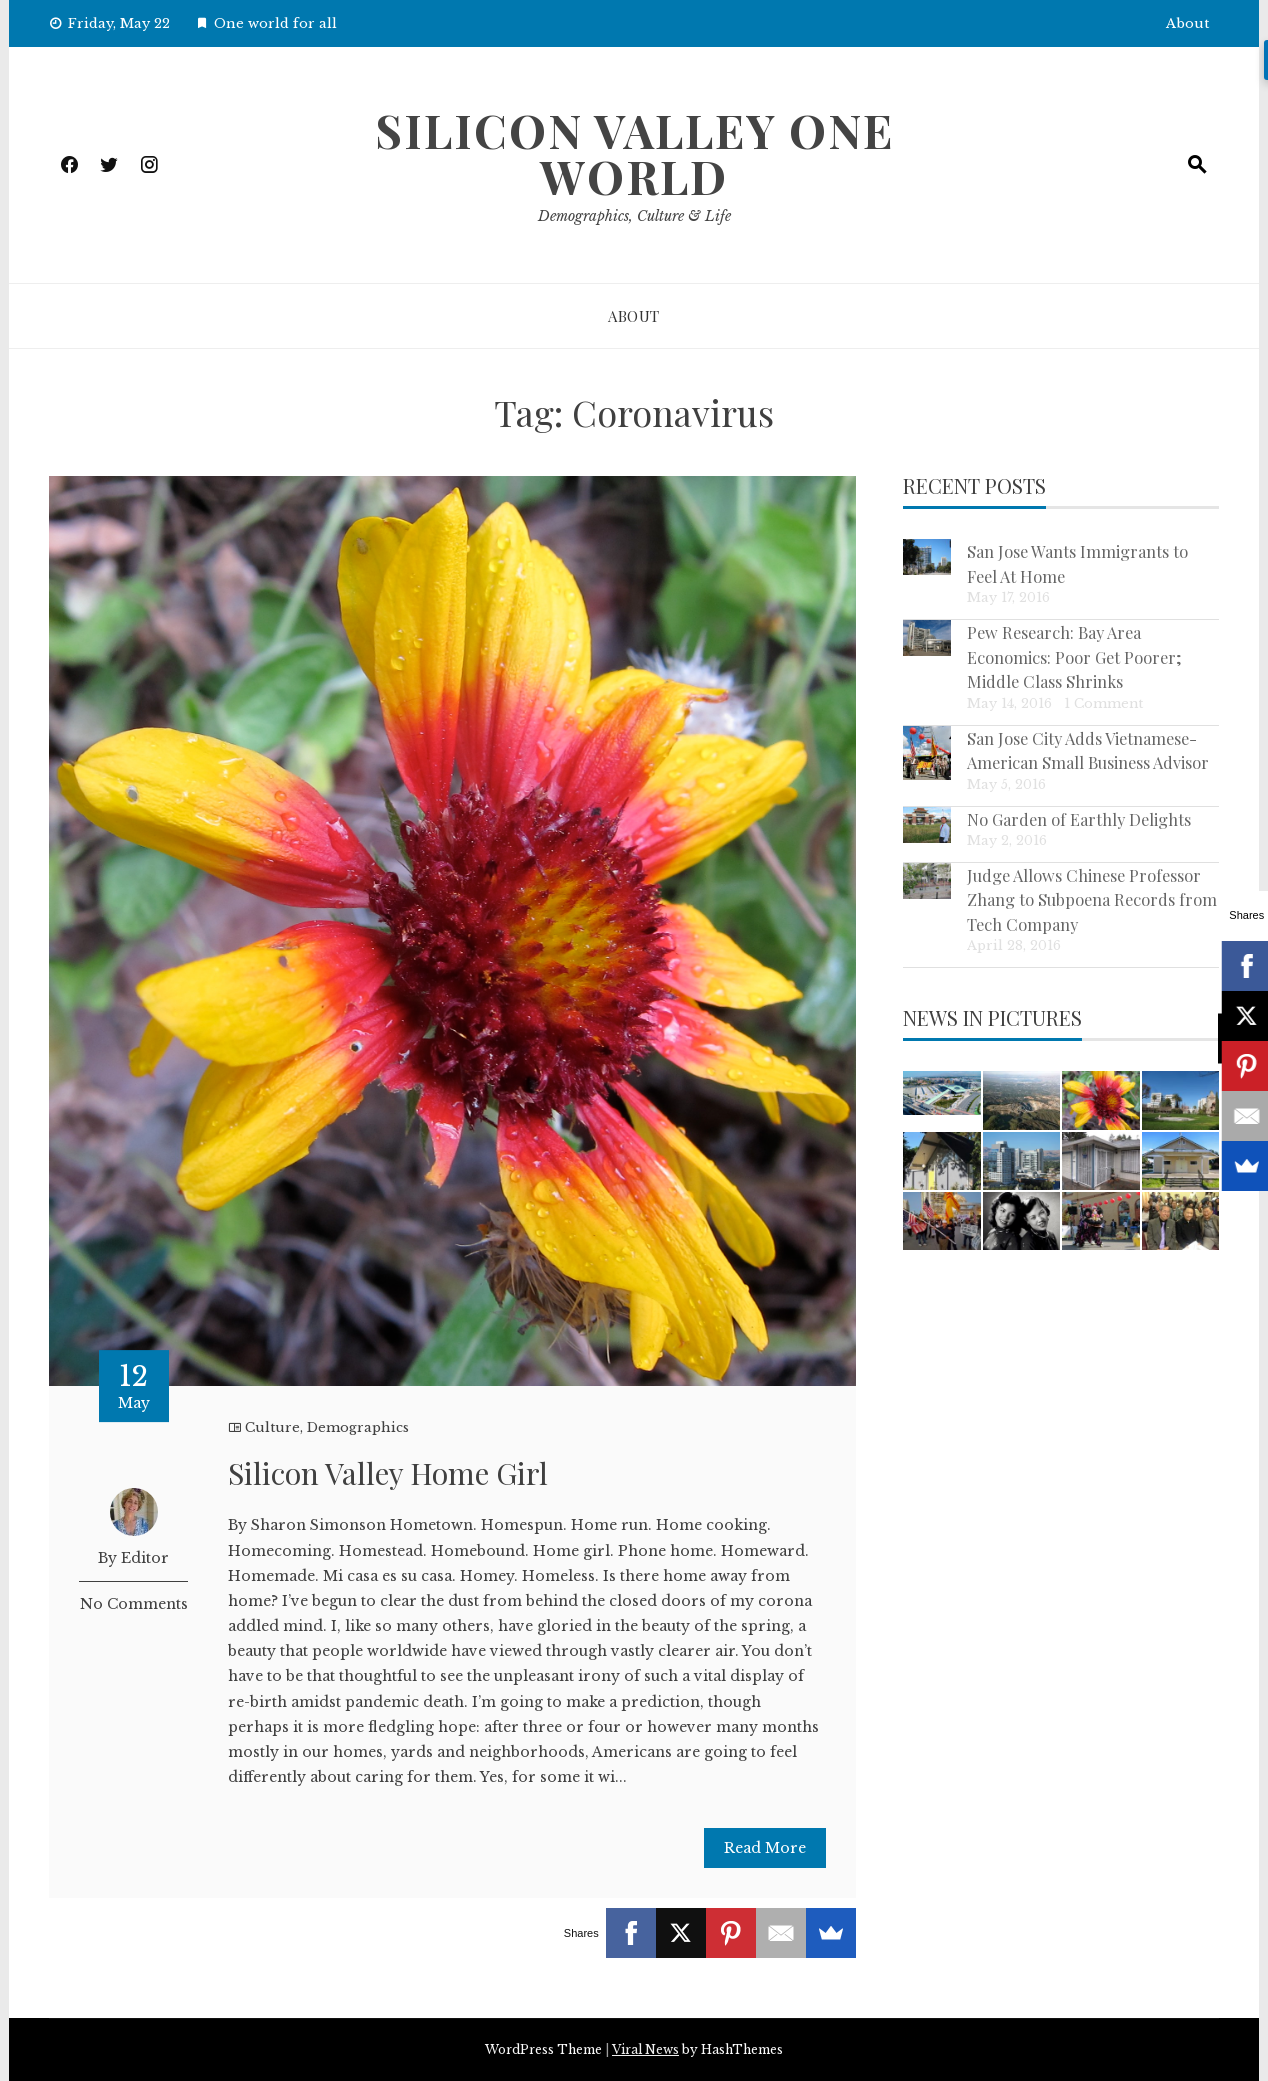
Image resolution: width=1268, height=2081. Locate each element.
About (1187, 23)
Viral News (645, 2049)
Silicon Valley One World (634, 153)
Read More (765, 1848)
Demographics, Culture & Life (634, 216)
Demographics (358, 1427)
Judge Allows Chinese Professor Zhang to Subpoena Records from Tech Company (1092, 899)
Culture (272, 1427)
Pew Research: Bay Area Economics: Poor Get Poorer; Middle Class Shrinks (1074, 656)
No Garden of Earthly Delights (1079, 819)
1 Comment (1103, 703)
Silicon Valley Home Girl (388, 1473)
